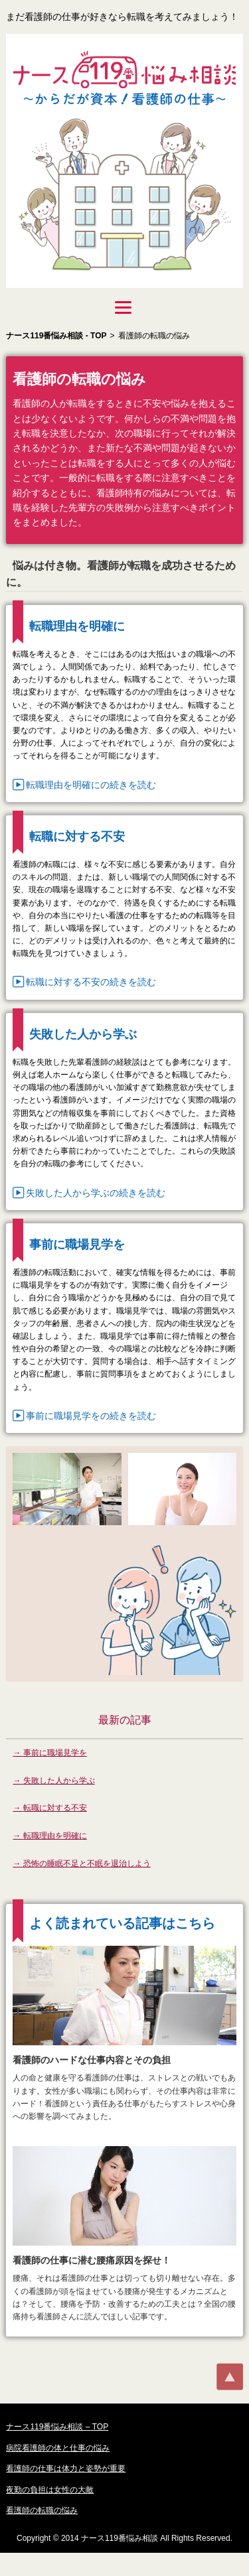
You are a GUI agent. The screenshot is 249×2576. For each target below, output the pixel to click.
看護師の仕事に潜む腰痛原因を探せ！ (92, 2260)
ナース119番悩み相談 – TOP (57, 2426)
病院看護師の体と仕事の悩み (58, 2448)
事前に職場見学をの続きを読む (91, 1415)
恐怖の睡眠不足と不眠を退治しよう (87, 1863)
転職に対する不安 (55, 1807)
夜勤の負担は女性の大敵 (50, 2489)
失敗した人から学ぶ (59, 1780)
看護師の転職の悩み (42, 2510)
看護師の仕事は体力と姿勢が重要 (65, 2468)
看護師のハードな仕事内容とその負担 (92, 2060)
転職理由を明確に (55, 1835)
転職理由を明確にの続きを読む (91, 785)
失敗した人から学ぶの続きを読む (95, 1192)
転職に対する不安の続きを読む (91, 982)
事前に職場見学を (55, 1752)
